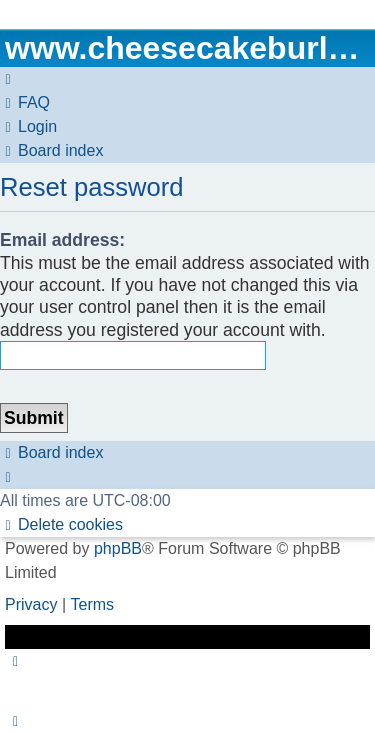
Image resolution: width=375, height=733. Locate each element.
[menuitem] (25, 103)
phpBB (118, 548)
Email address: (62, 240)
